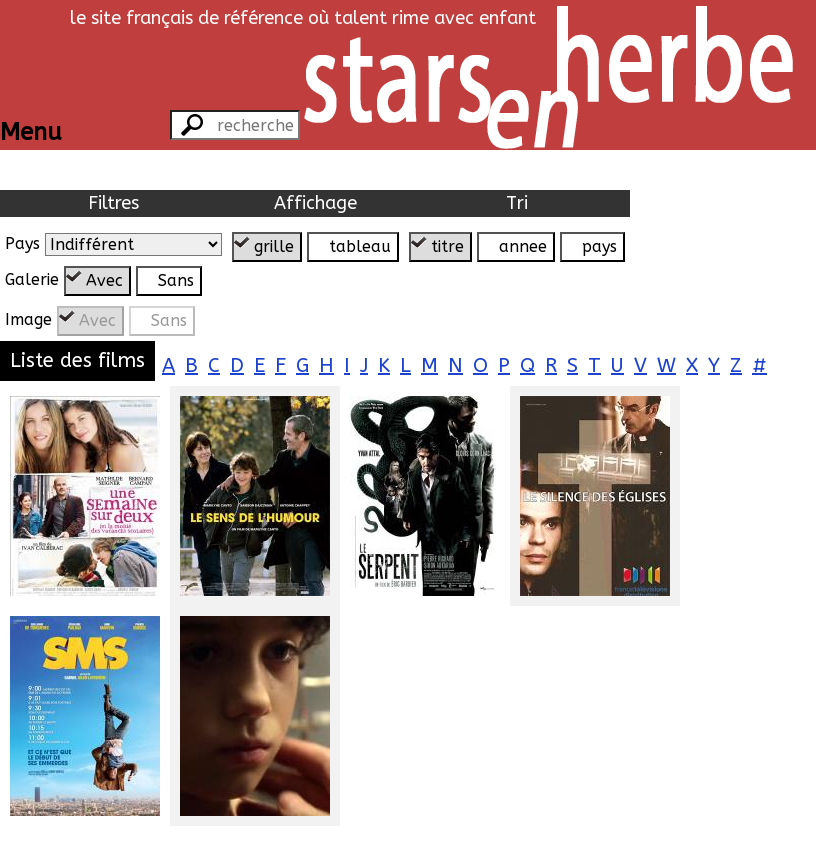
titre (447, 246)
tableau (360, 246)
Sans (176, 280)
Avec (104, 280)
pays (599, 246)
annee (523, 246)
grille (274, 246)
